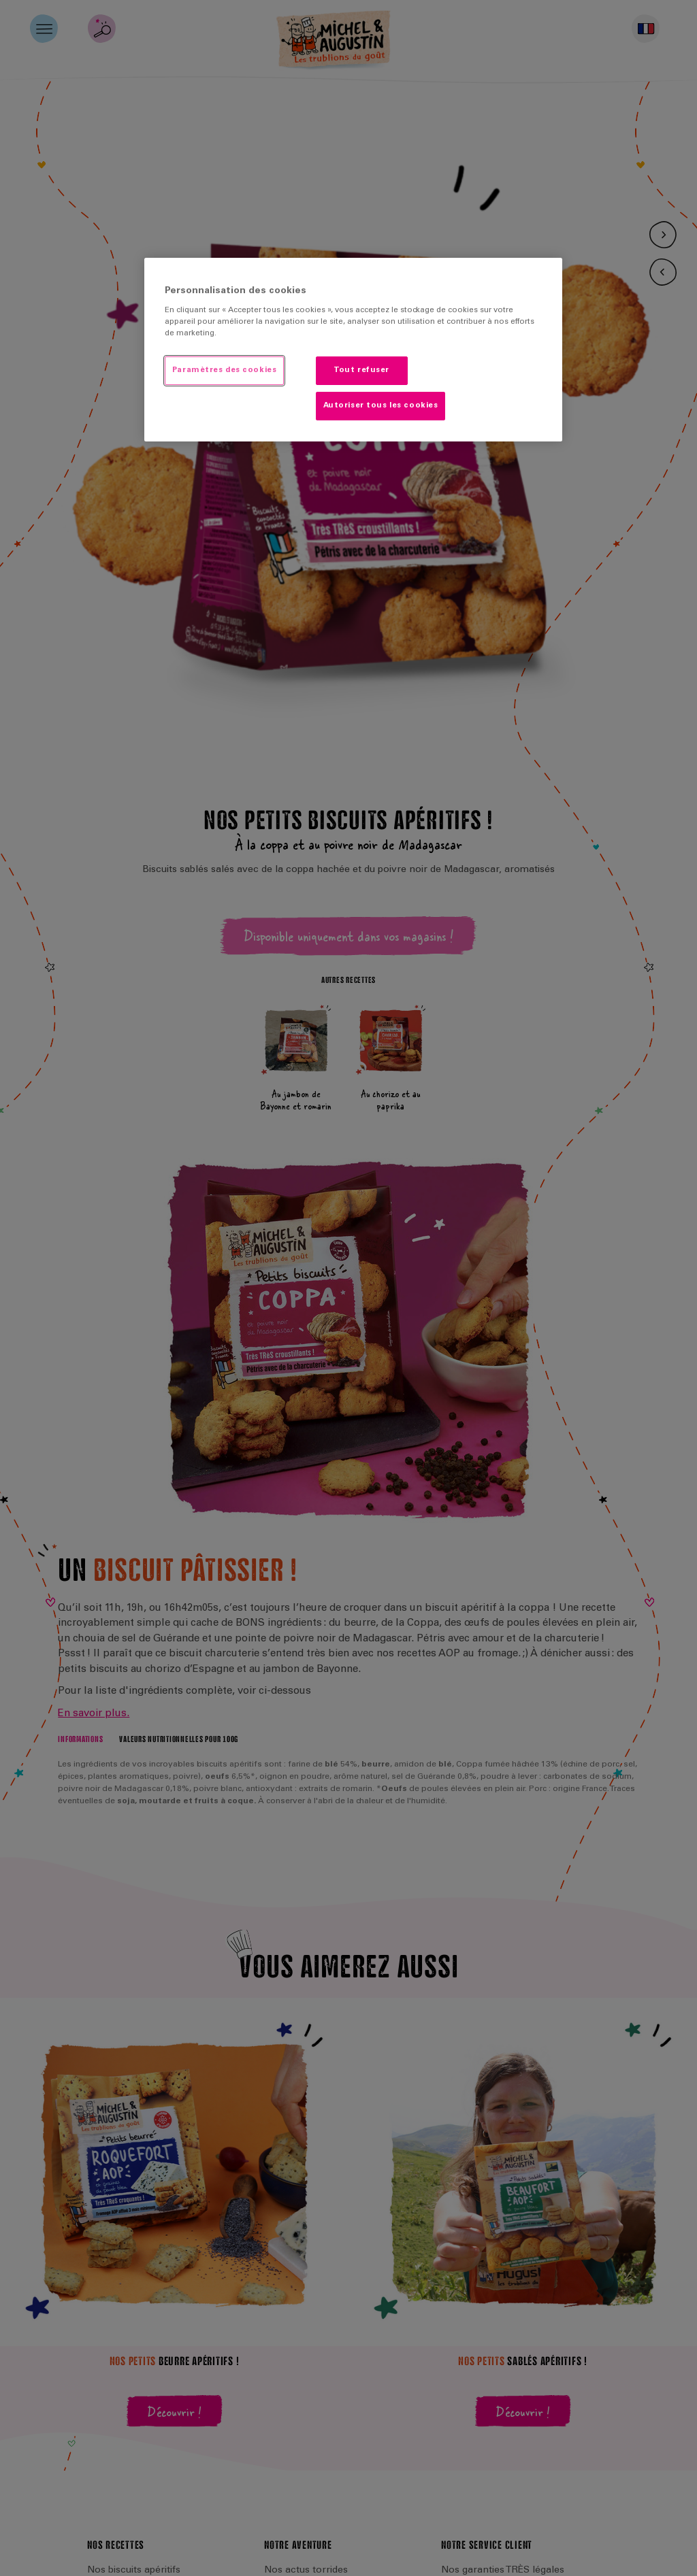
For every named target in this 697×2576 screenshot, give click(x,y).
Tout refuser (361, 370)
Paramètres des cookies (224, 370)
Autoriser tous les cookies (380, 405)
